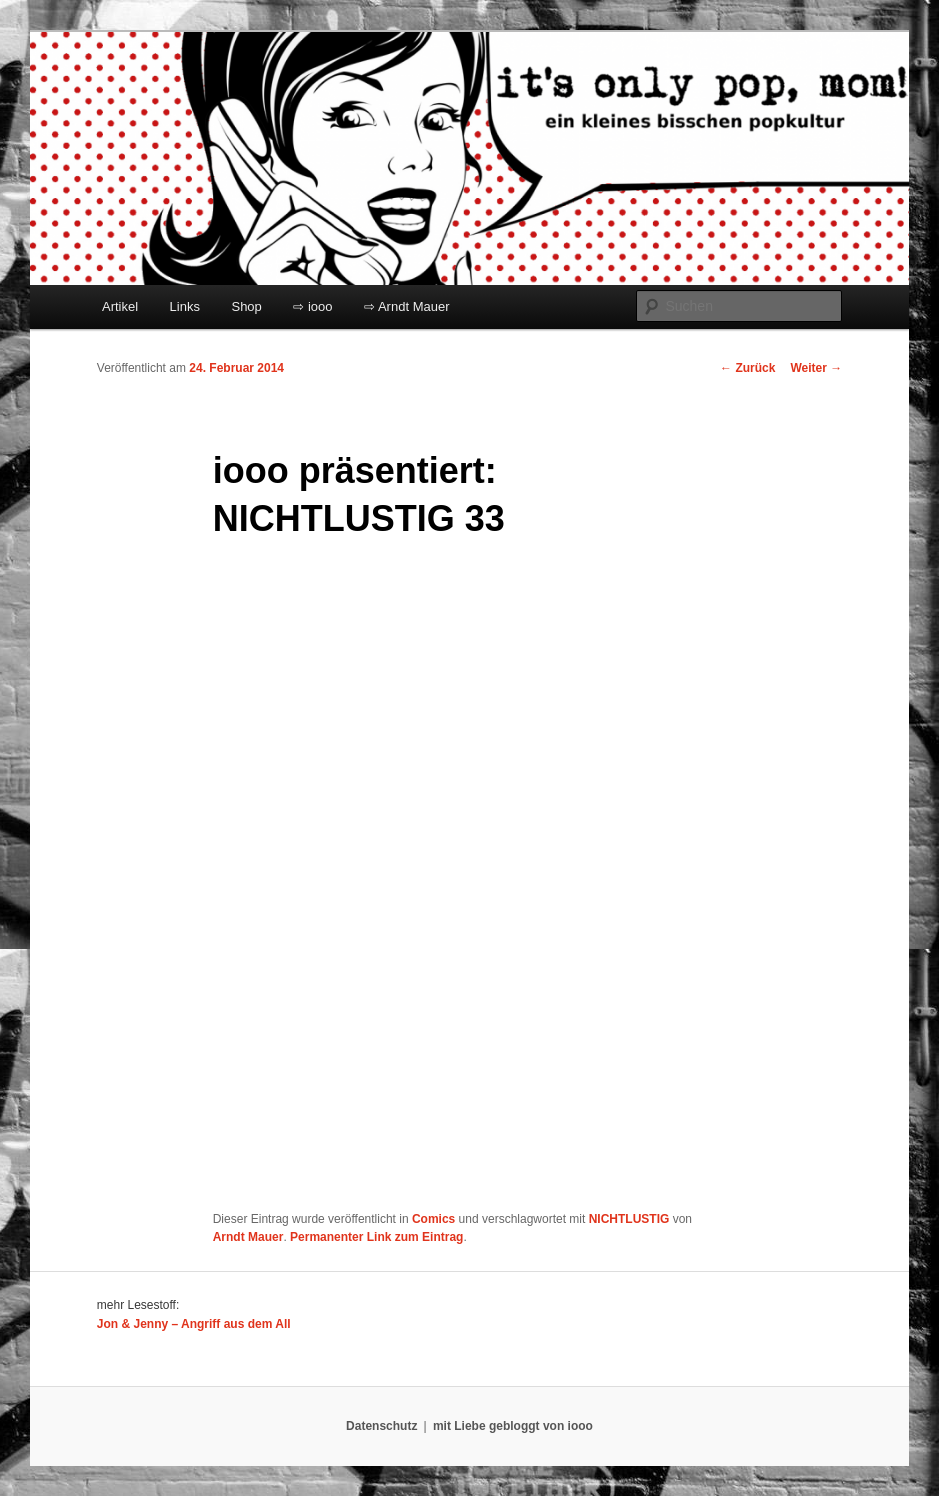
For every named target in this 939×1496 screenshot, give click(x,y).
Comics (433, 1219)
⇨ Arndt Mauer (406, 306)
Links (185, 306)
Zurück (747, 368)
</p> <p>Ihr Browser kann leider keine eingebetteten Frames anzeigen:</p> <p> (463, 878)
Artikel (120, 306)
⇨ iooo (312, 306)
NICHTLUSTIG (629, 1219)
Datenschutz (381, 1426)
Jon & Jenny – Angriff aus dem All (194, 1324)
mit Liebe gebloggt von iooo (513, 1426)
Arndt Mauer (248, 1237)
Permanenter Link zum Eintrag (376, 1237)
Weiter (816, 368)
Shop (246, 306)
